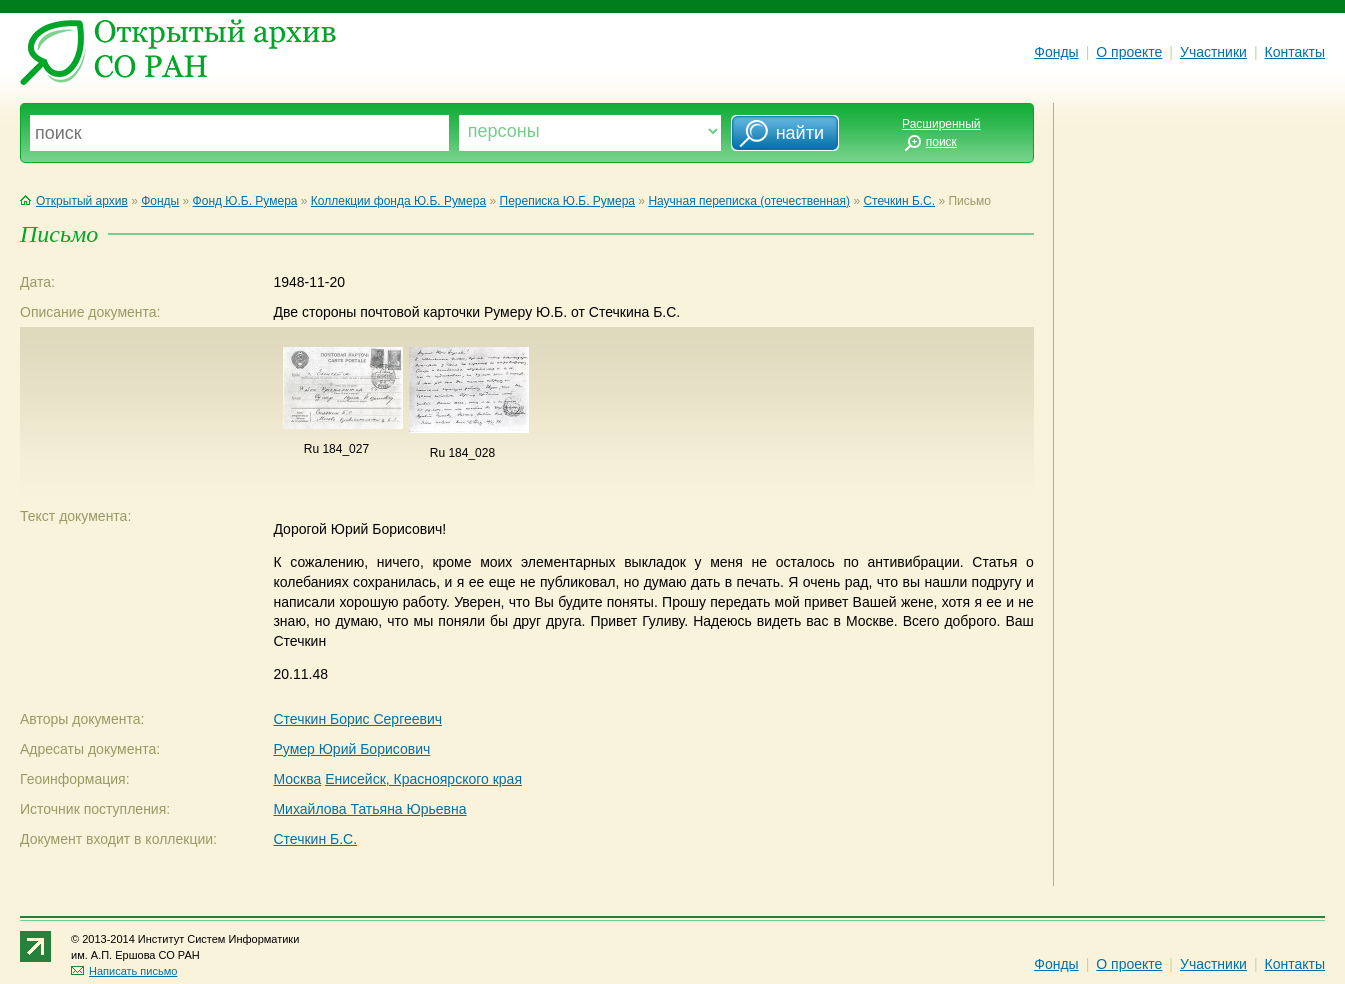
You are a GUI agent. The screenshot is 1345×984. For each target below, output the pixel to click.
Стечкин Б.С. (899, 201)
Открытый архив (74, 201)
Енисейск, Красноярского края (423, 779)
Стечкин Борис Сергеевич (357, 719)
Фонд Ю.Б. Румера (245, 201)
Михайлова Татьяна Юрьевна (369, 809)
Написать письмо (124, 971)
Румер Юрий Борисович (351, 749)
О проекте (1129, 52)
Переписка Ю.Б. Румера (568, 201)
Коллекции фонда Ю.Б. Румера (398, 201)
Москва (297, 779)
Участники (1213, 52)
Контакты (1295, 52)
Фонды (1056, 52)
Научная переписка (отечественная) (749, 201)
